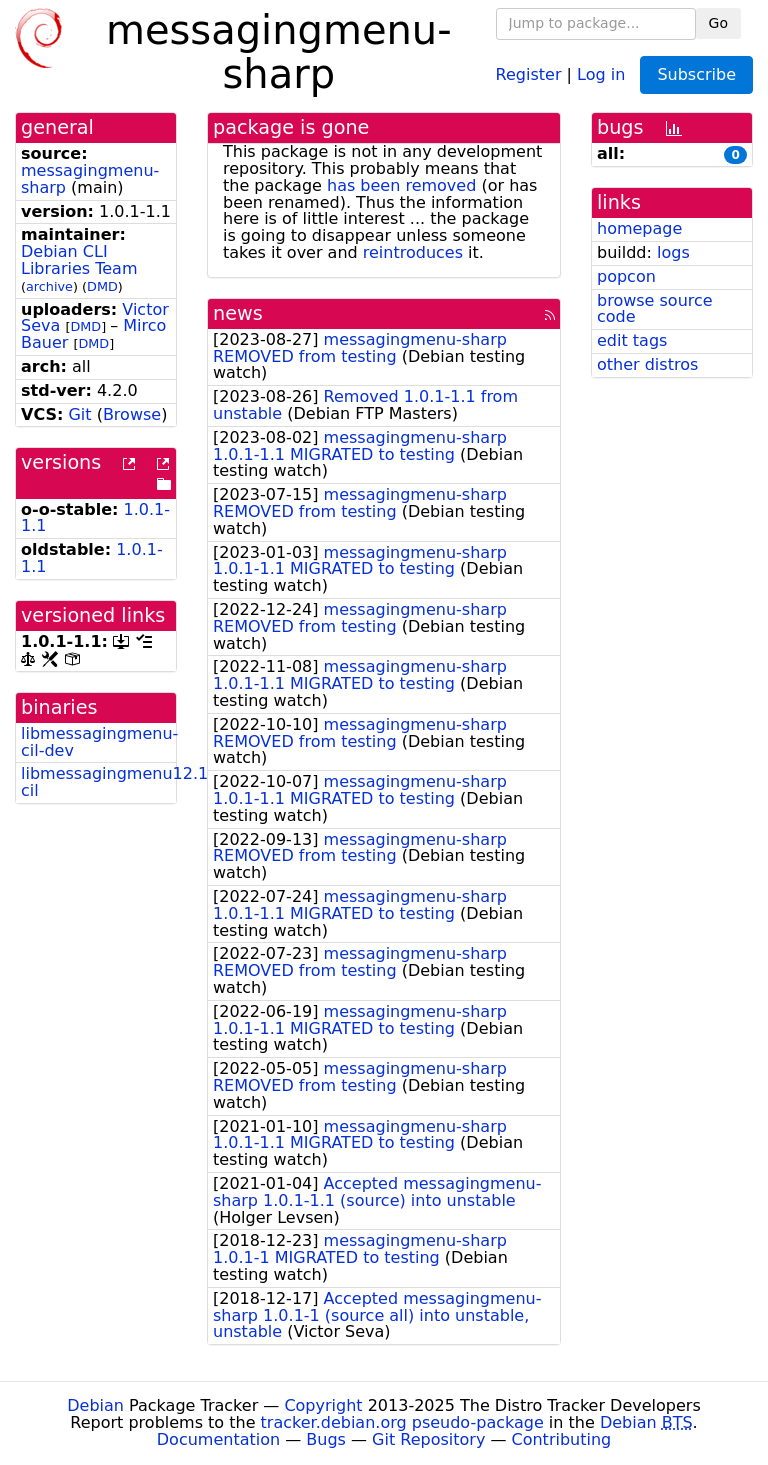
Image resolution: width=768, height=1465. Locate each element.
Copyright (323, 1405)
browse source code (655, 309)
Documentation (218, 1439)
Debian (95, 1405)
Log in (601, 73)
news (238, 313)
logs (673, 252)
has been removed (401, 185)
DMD (102, 286)
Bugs (326, 1439)
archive (49, 286)
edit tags (632, 340)
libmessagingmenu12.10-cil (122, 782)
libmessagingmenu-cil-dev (99, 742)
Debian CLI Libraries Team (79, 260)
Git (79, 414)
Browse (132, 414)
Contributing (562, 1439)
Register (529, 73)
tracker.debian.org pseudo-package (402, 1422)
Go (718, 23)
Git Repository (428, 1439)
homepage (639, 228)
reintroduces (413, 252)
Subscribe (696, 74)
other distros (647, 364)
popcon (626, 276)
